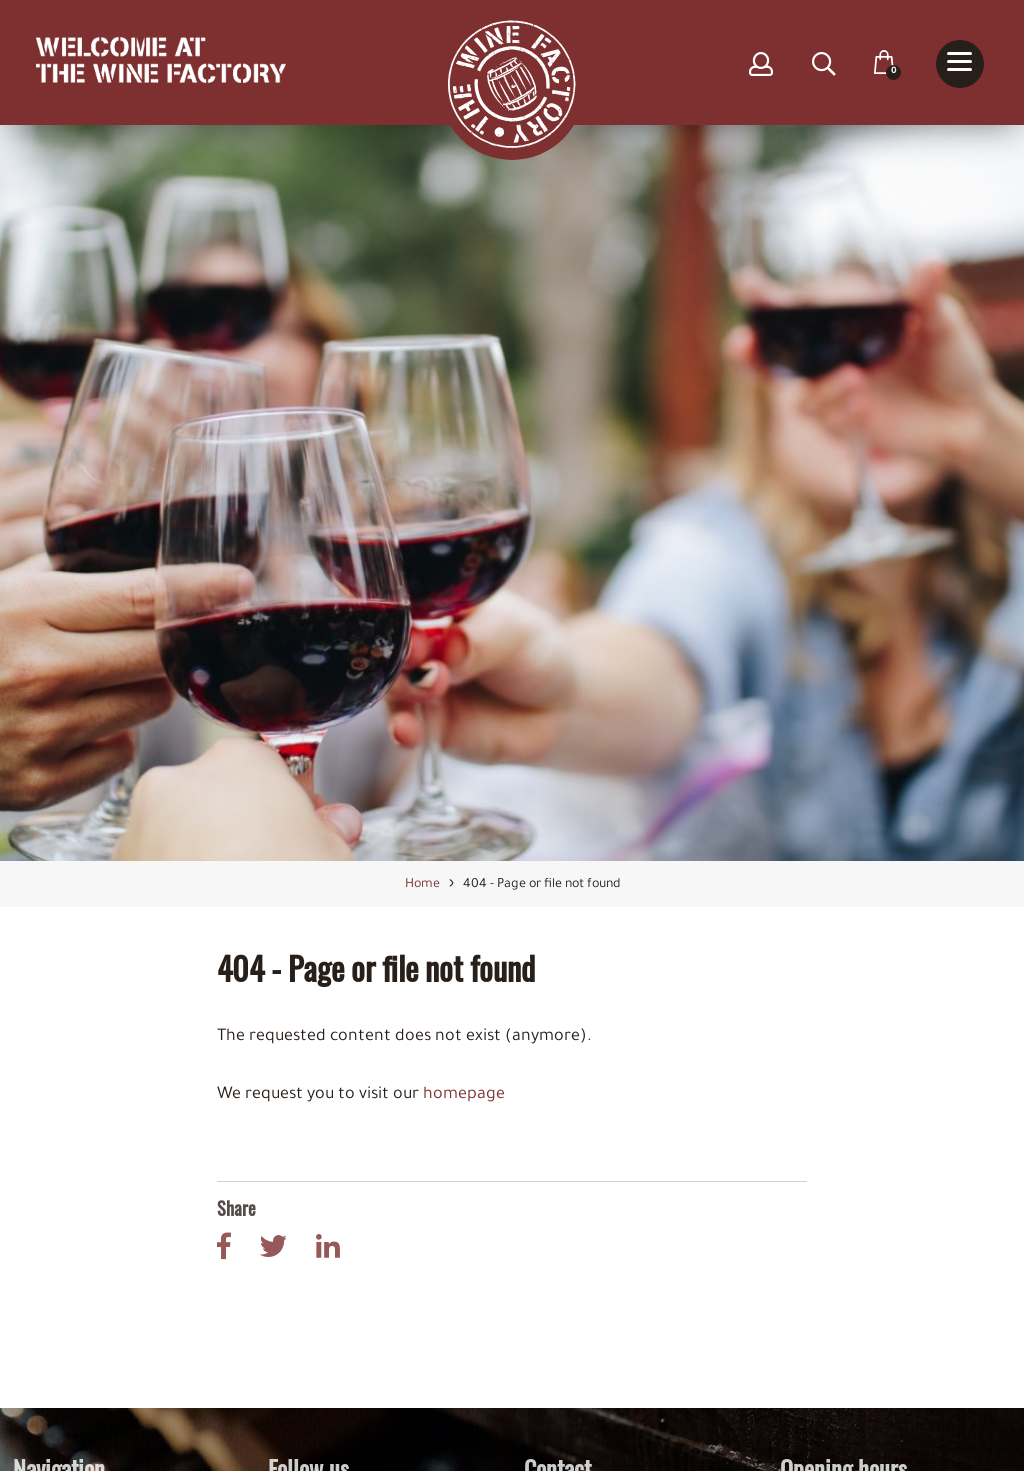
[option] (512, 493)
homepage (464, 1096)
